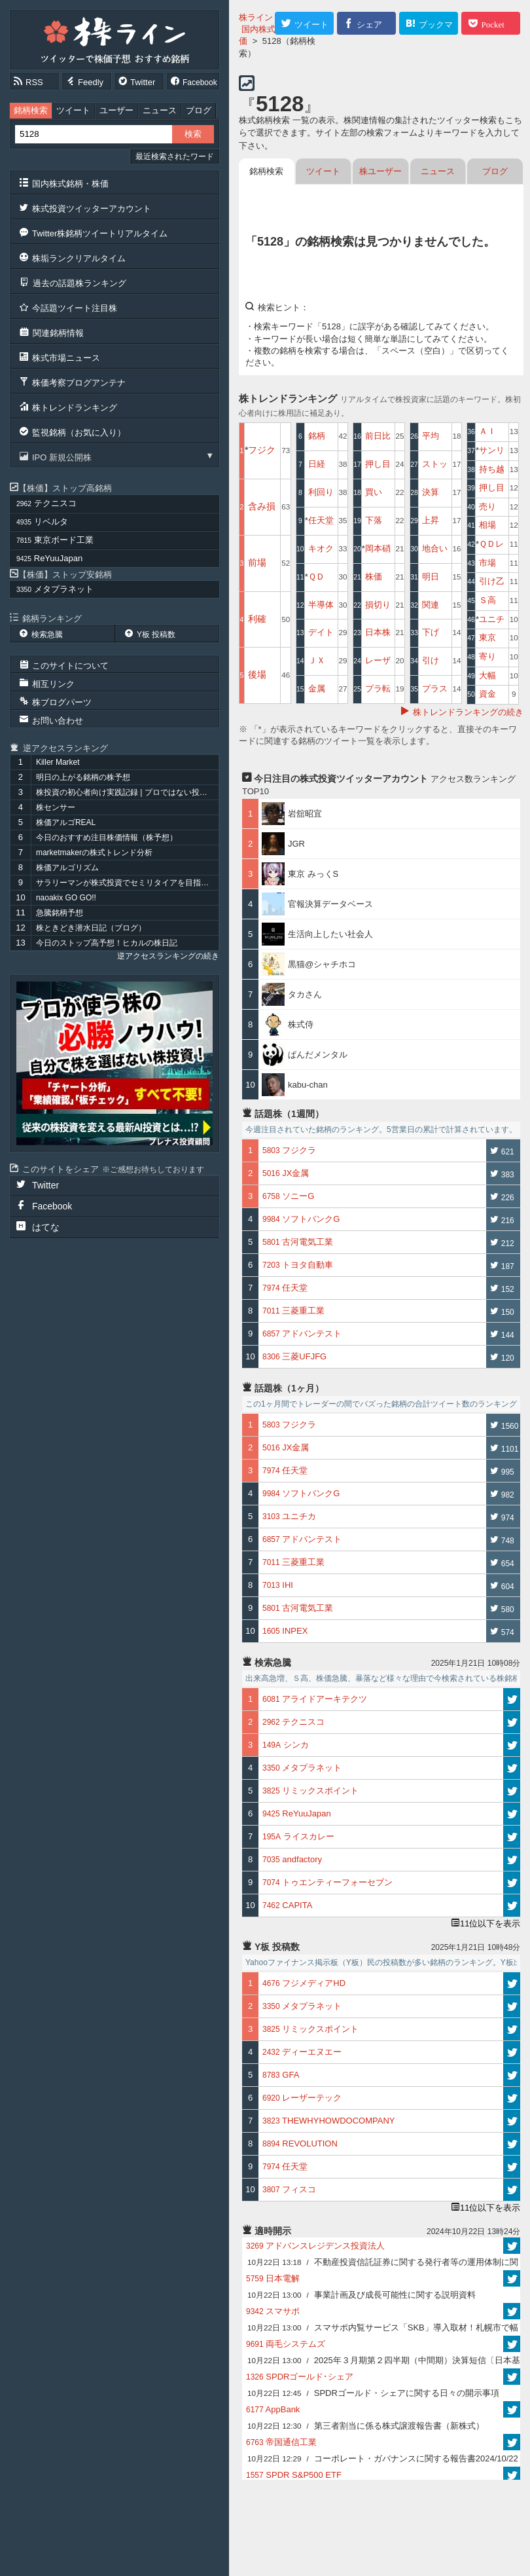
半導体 (321, 605)
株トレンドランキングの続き (468, 712)
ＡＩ (487, 431)
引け (430, 660)
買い (373, 492)
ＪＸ (316, 660)
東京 (487, 637)
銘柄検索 (31, 110)
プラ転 (378, 688)
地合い (435, 548)
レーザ (378, 660)
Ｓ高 (487, 600)
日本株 (378, 632)
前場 (257, 562)
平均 (430, 436)
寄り (487, 656)
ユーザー (116, 110)
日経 (316, 464)
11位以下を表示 (490, 1923)
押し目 (378, 464)
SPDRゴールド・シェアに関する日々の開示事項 (373, 2393)
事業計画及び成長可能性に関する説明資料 (361, 2295)
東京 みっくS (313, 874)
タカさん (305, 994)
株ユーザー (380, 171)
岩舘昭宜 (305, 814)
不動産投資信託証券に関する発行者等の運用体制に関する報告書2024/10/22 (382, 2263)
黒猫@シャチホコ (322, 964)
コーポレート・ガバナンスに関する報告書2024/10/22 (382, 2458)
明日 (430, 576)
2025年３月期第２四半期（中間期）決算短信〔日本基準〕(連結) (383, 2361)
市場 (487, 563)
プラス (435, 688)
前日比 (378, 436)
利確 (257, 619)
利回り (321, 492)
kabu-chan (308, 1085)
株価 (373, 576)
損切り (378, 605)
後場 (257, 674)
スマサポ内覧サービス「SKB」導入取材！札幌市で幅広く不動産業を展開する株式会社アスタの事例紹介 (382, 2329)
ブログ (198, 110)
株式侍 (300, 1024)
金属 (316, 688)
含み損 (261, 506)
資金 (487, 694)
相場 (487, 525)
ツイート (73, 110)
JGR (296, 844)
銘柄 (316, 436)
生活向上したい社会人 (330, 934)
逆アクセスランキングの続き (168, 956)
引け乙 (491, 581)
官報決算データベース (330, 904)
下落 (373, 520)
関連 (430, 605)
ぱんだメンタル (317, 1054)
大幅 (487, 675)
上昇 (430, 520)
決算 (430, 492)
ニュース (160, 110)
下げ (430, 632)
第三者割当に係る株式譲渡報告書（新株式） (365, 2426)
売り (487, 506)
